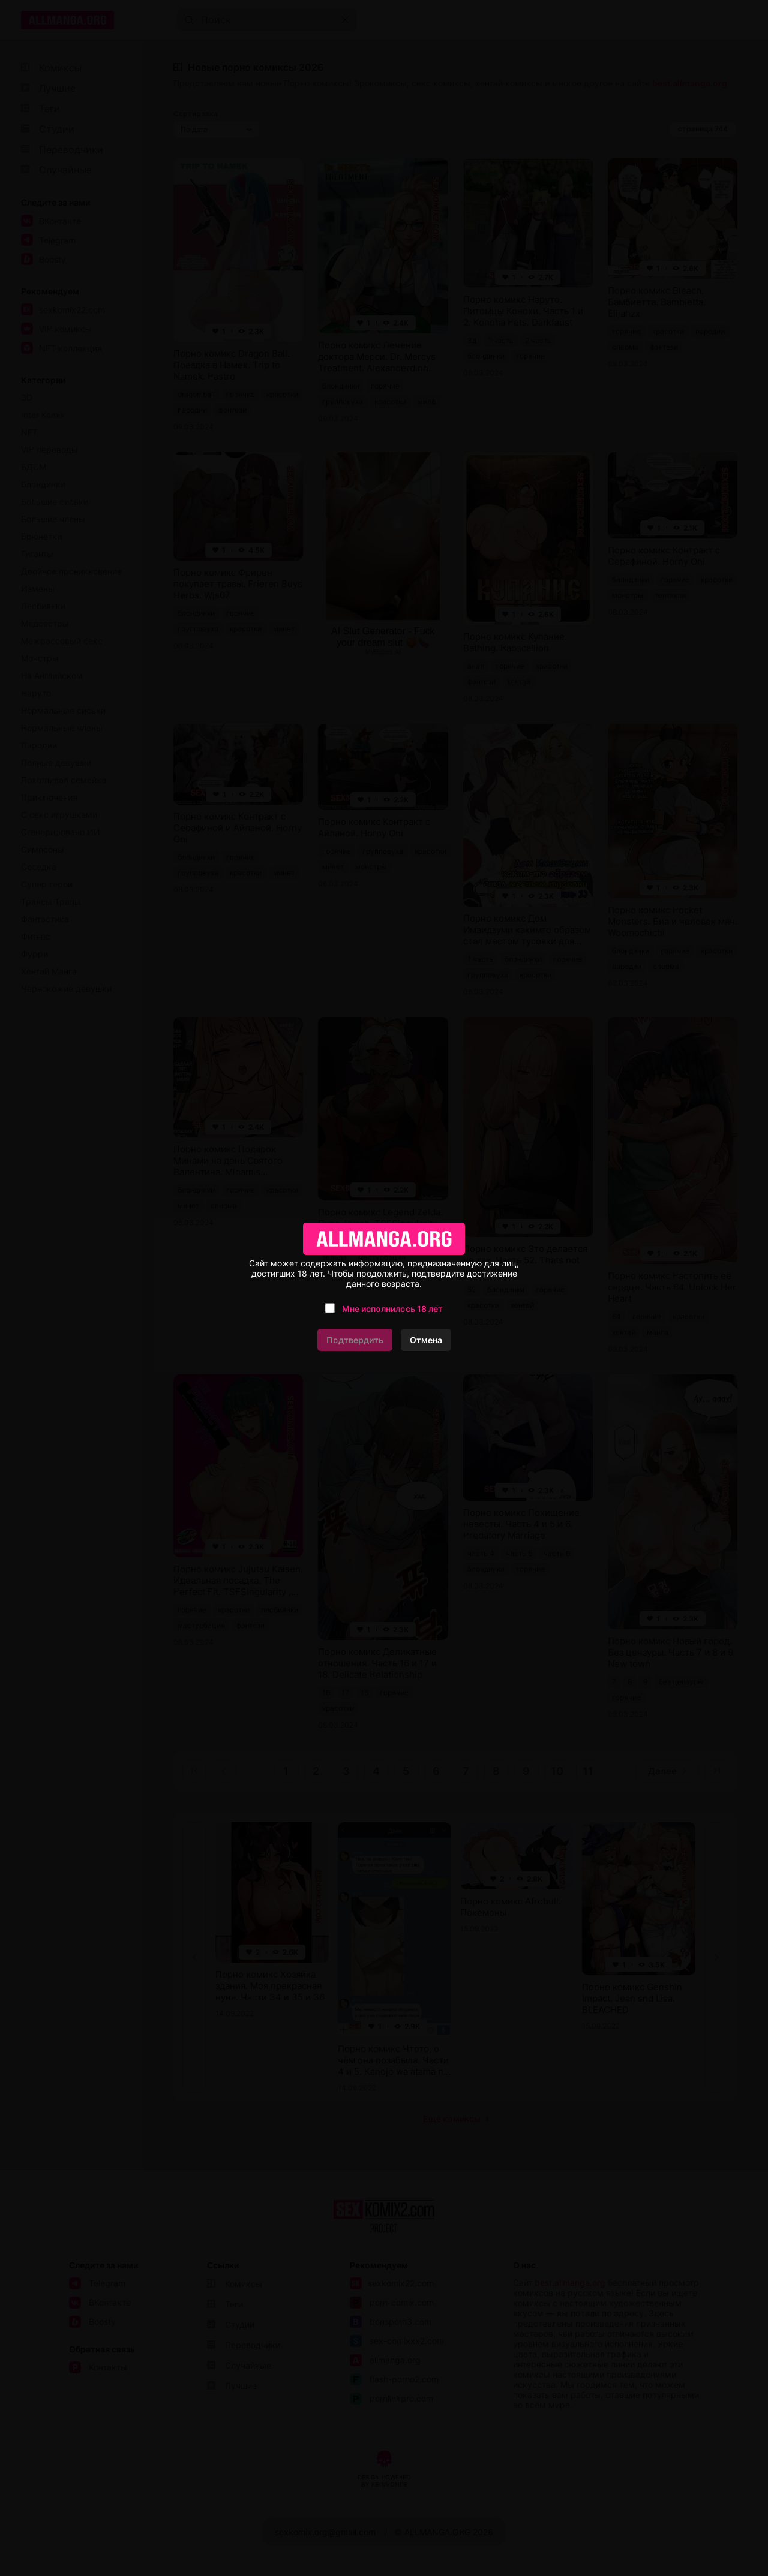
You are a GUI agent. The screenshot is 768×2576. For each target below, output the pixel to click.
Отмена (426, 1340)
